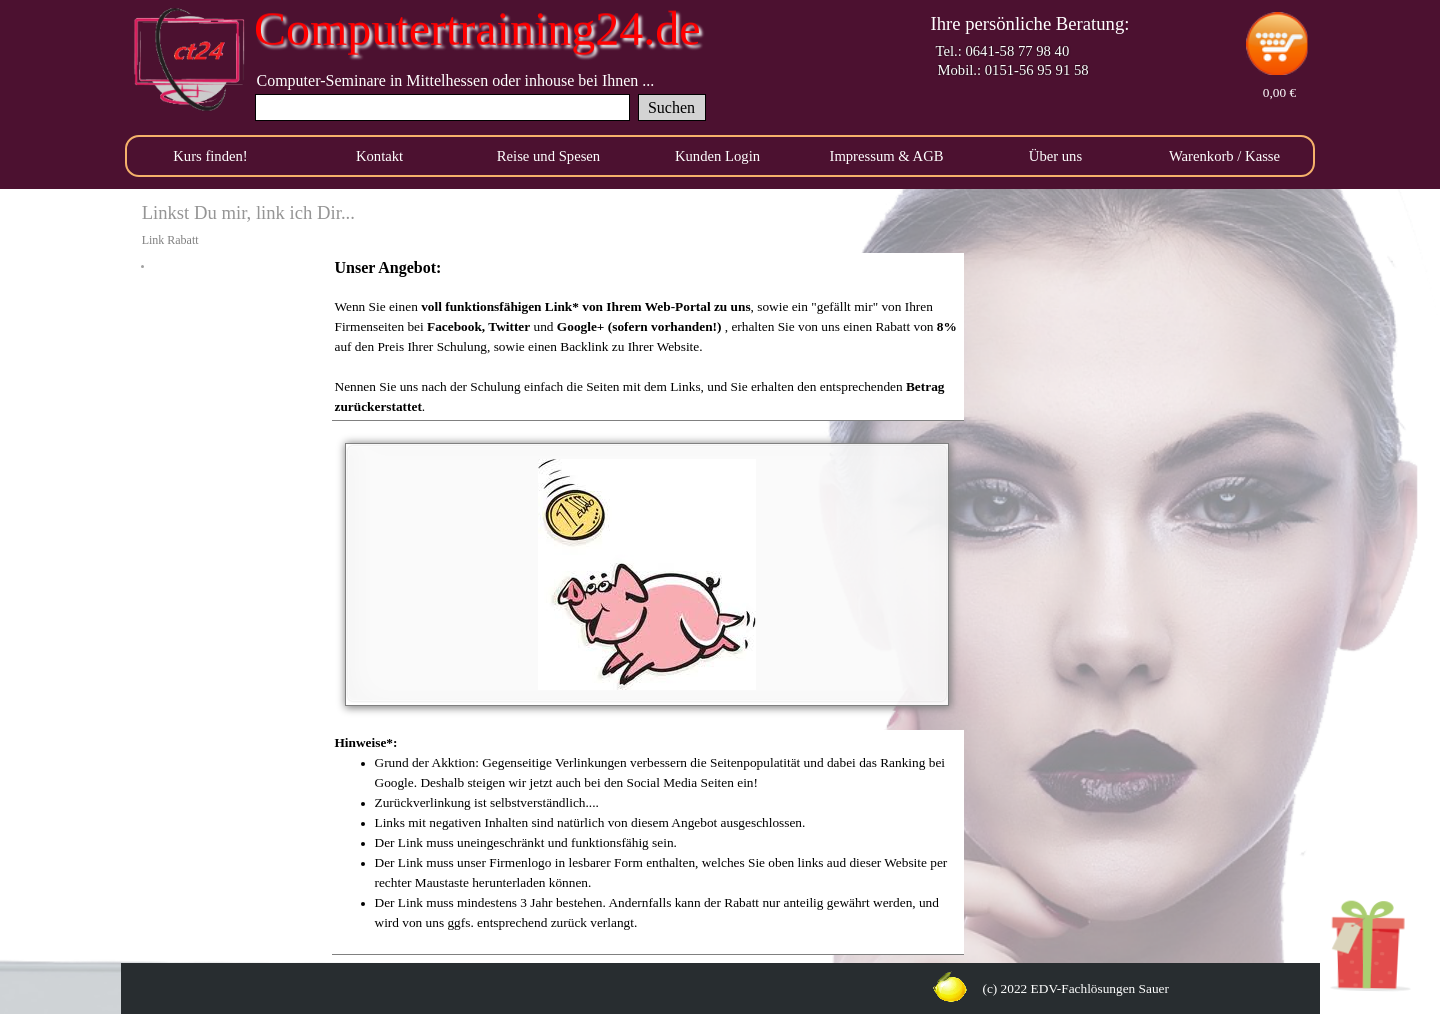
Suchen (671, 107)
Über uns (1055, 156)
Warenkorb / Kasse (1224, 156)
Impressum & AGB (887, 156)
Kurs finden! (210, 156)
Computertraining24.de (477, 28)
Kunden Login (717, 156)
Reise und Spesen (548, 156)
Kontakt (379, 156)
